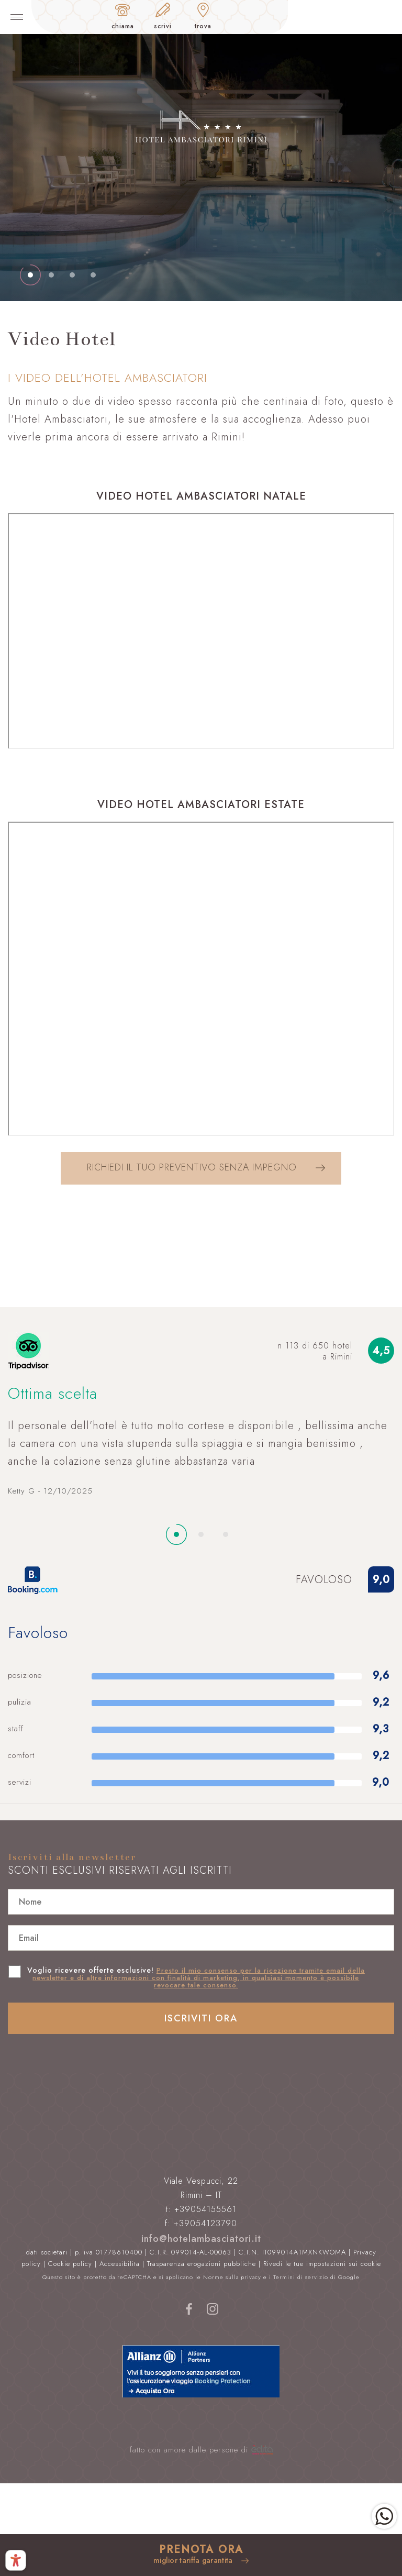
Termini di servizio (300, 2277)
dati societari (47, 2252)
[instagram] (213, 2313)
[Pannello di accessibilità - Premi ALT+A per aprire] (15, 2560)
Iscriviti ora (201, 2018)
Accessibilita (119, 2264)
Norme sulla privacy (232, 2277)
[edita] (262, 2450)
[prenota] (201, 2555)
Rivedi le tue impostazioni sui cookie (322, 2264)
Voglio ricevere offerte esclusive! (196, 1977)
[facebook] (189, 2313)
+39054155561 (205, 2209)
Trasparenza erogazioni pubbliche (201, 2264)
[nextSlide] (30, 274)
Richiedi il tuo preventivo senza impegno (206, 1167)
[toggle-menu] (16, 17)
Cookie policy (70, 2264)
